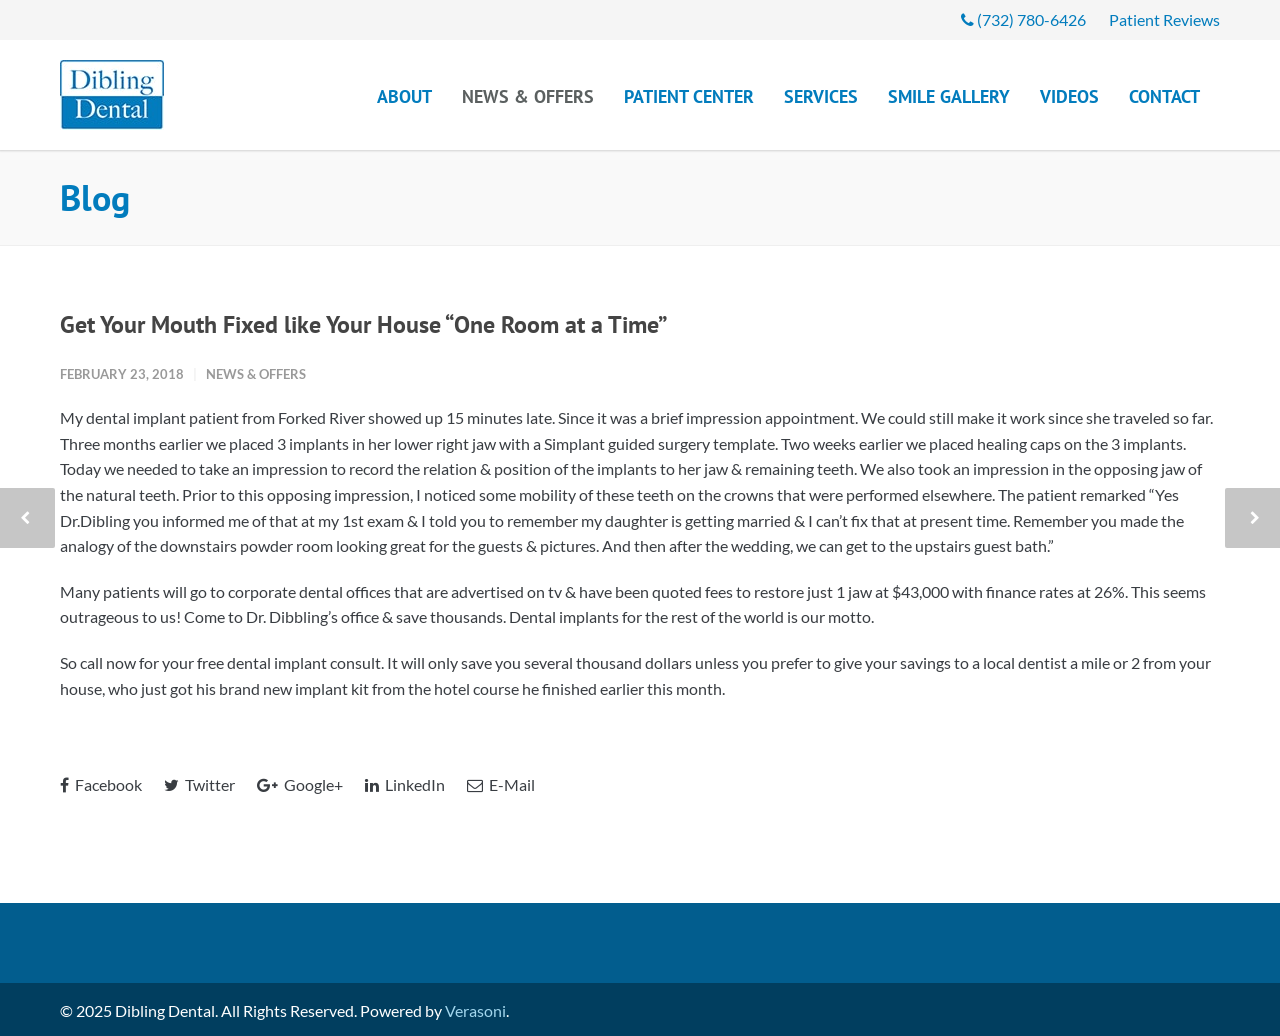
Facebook (101, 784)
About (404, 96)
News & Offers (528, 96)
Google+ (300, 784)
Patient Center (689, 96)
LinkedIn (405, 784)
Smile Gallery (949, 96)
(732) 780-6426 (1023, 20)
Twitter (199, 784)
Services (821, 96)
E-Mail (501, 784)
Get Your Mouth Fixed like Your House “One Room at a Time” (364, 324)
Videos (1069, 96)
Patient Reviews (1164, 20)
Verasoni (475, 1010)
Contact (1164, 96)
